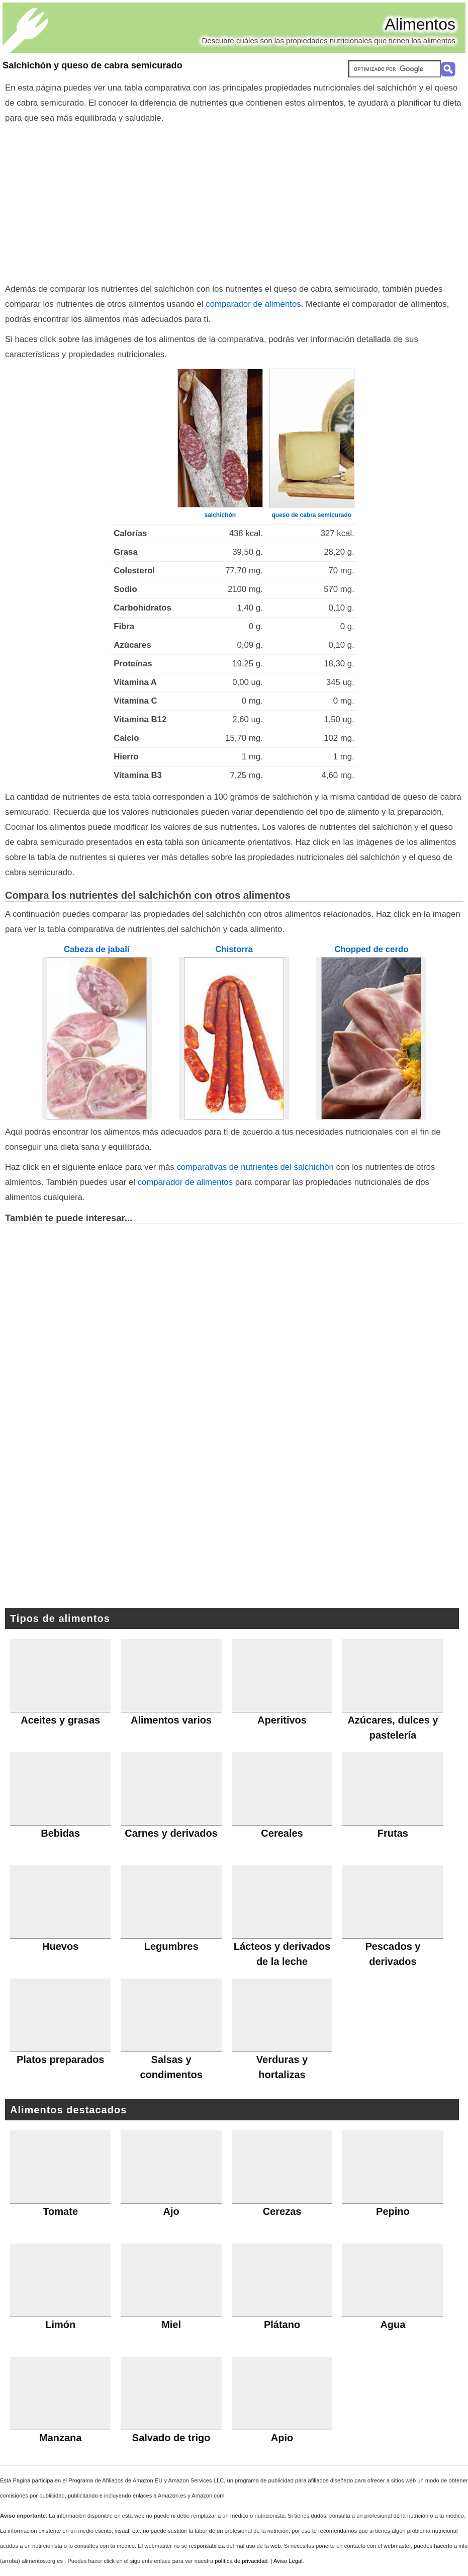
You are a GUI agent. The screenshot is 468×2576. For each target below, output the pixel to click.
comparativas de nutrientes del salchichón (255, 1167)
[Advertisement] (234, 201)
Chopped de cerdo (371, 949)
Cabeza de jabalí (97, 949)
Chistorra (234, 949)
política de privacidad (241, 2561)
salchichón (220, 515)
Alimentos (420, 24)
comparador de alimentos (253, 304)
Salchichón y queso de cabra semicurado (92, 65)
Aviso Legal (288, 2561)
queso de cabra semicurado (311, 515)
